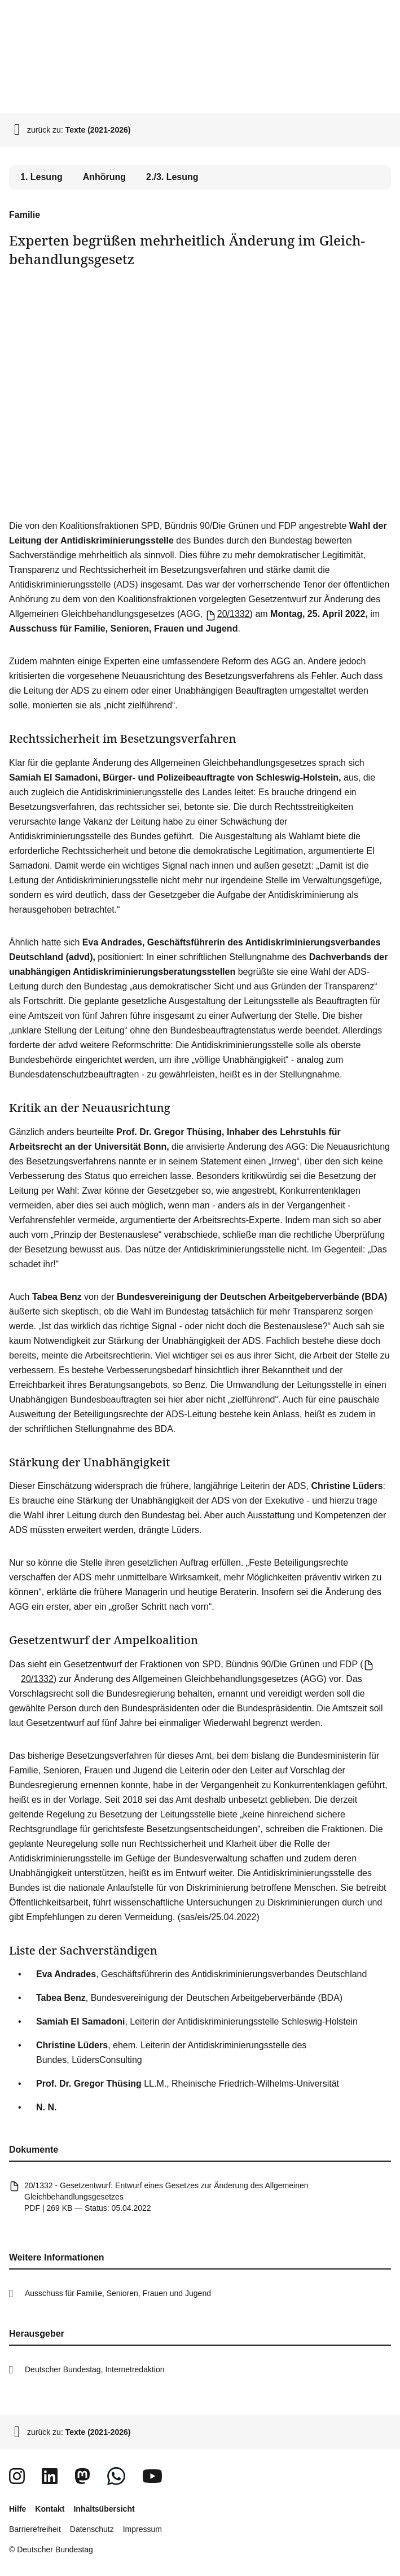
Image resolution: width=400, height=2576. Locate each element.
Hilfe (17, 2508)
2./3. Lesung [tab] (172, 177)
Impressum (142, 2529)
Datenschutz (92, 2529)
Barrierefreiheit (35, 2529)
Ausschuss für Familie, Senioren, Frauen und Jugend (118, 2293)
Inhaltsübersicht (103, 2508)
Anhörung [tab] (104, 177)
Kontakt (49, 2508)
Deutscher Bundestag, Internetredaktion (95, 2369)
